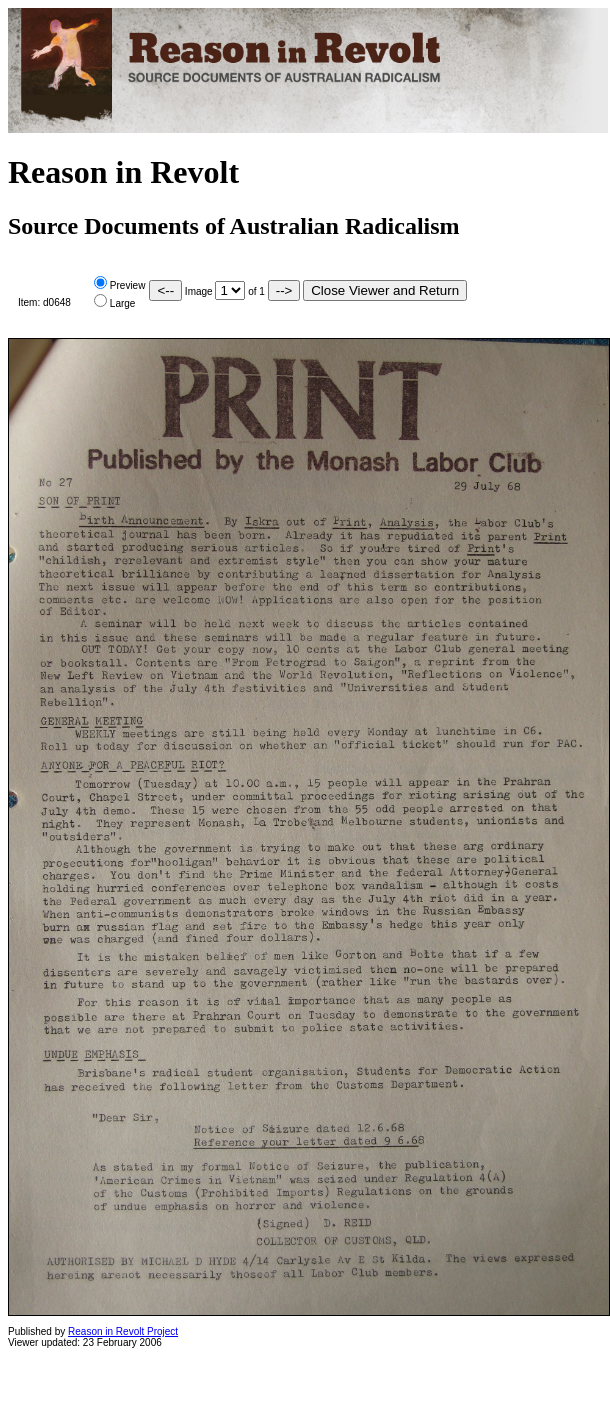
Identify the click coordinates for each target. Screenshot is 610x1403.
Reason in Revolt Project (123, 1331)
